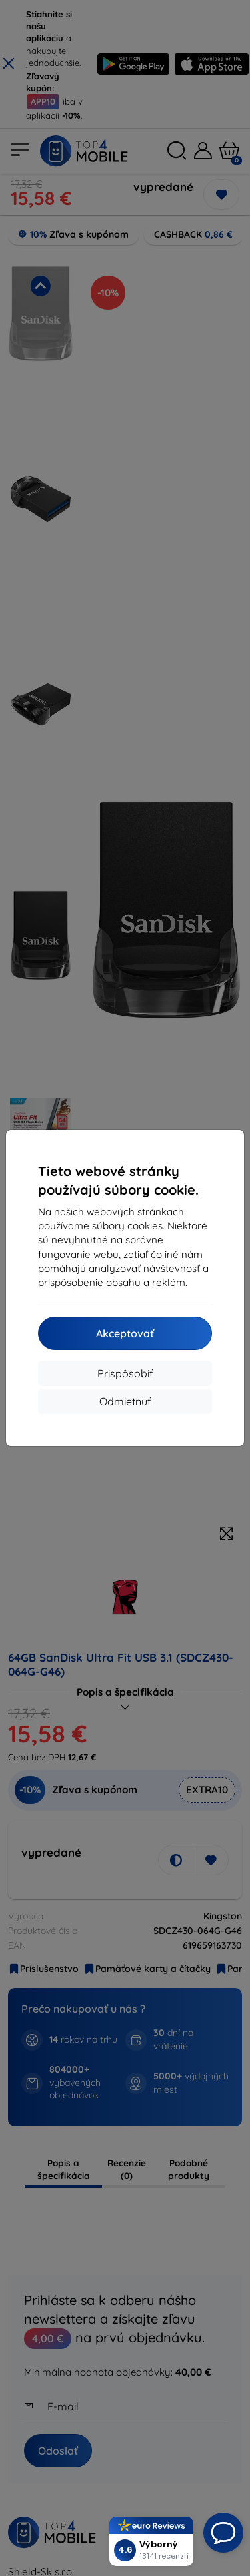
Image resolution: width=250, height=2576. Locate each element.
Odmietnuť (125, 1401)
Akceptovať (125, 1333)
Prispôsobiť (125, 1373)
